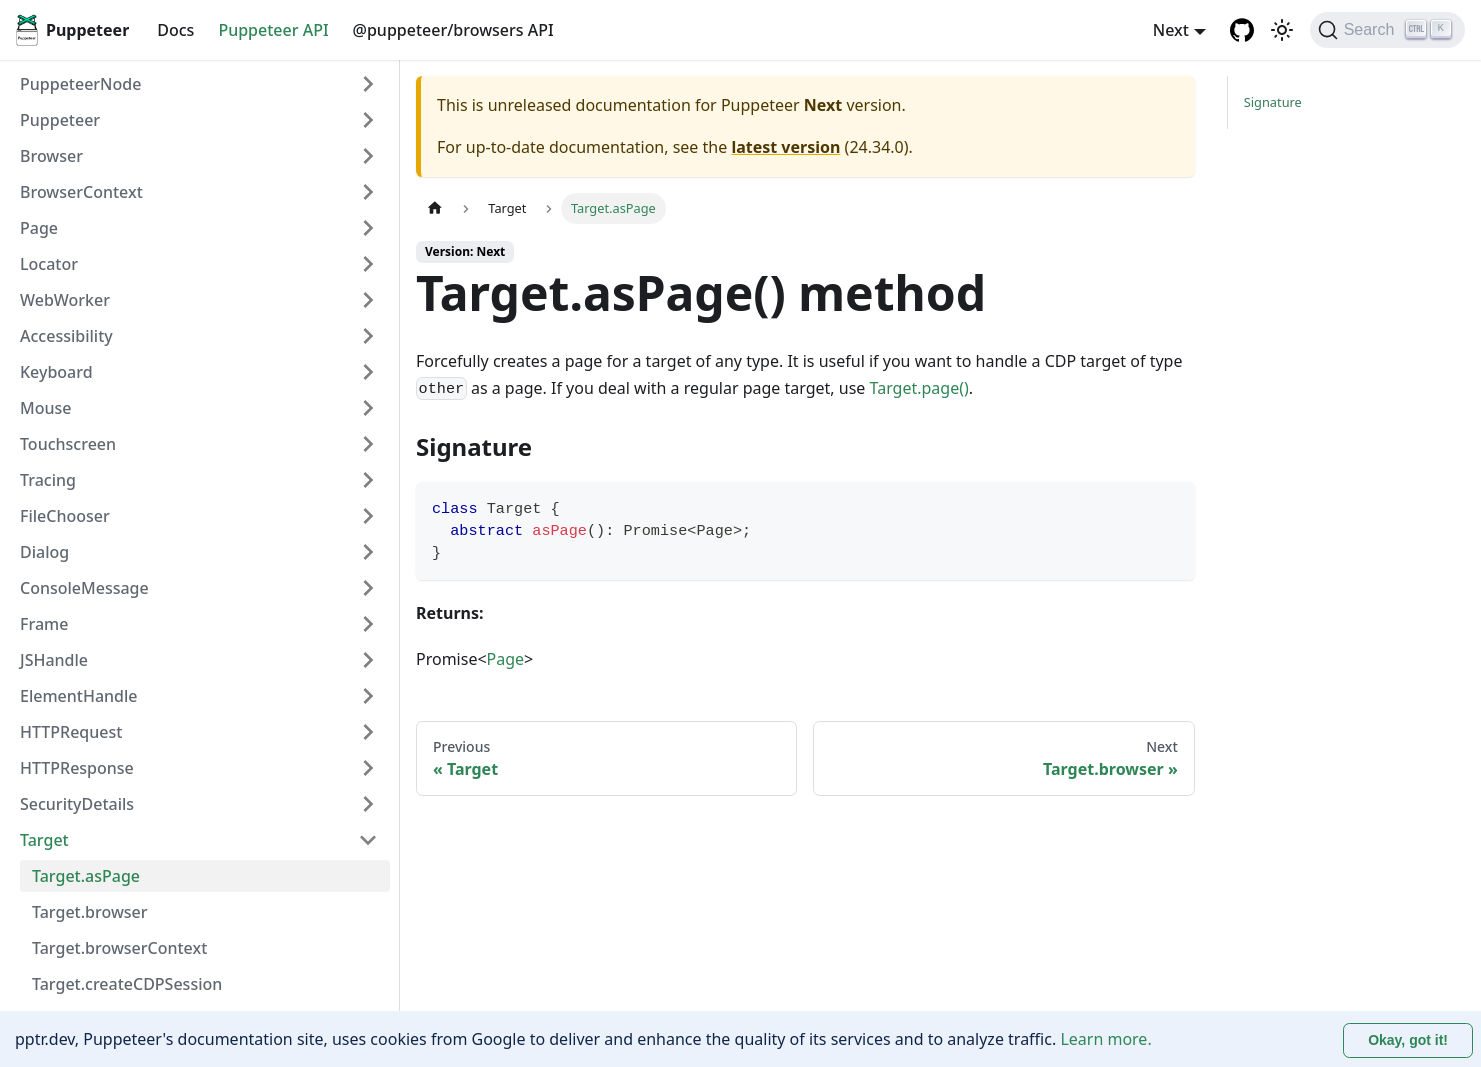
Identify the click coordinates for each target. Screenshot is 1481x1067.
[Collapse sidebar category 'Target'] (368, 840)
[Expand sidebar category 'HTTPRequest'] (368, 732)
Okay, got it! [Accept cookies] (1408, 1040)
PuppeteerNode (80, 84)
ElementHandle (79, 696)
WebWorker (65, 300)
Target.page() (919, 388)
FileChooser (65, 516)
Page (39, 228)
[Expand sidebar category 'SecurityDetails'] (368, 804)
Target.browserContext (119, 948)
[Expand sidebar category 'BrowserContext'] (368, 192)
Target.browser (90, 912)
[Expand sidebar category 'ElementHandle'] (368, 696)
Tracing (48, 480)
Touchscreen (68, 444)
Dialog (44, 552)
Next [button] (1171, 30)
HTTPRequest (71, 732)
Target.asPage (86, 876)
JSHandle (54, 660)
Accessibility (66, 336)
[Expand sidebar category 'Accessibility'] (368, 336)
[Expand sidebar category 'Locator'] (368, 264)
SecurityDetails (77, 804)
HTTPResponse (77, 768)
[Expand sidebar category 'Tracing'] (368, 480)
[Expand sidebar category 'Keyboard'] (368, 372)
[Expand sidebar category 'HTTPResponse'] (368, 768)
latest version (785, 147)
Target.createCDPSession (127, 984)
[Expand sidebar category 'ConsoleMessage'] (368, 588)
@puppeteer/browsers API (453, 30)
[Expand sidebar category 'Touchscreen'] (368, 444)
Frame (44, 624)
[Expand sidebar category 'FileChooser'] (368, 516)
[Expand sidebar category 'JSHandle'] (368, 660)
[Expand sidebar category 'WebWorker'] (368, 300)
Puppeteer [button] (60, 120)
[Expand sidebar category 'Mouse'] (368, 408)
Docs (175, 30)
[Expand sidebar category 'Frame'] (368, 624)
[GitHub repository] (1242, 30)
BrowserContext (81, 192)
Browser (51, 156)
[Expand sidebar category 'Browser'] (368, 156)
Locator (49, 264)
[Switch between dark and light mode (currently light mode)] (1282, 30)
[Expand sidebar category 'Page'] (368, 228)
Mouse (45, 408)
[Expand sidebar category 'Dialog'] (368, 552)
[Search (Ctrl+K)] (1387, 30)
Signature (1273, 102)
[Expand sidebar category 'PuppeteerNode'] (368, 84)
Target (44, 840)
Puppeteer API (273, 30)
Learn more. (1105, 1039)
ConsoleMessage (84, 588)
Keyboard (56, 372)
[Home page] (435, 208)
